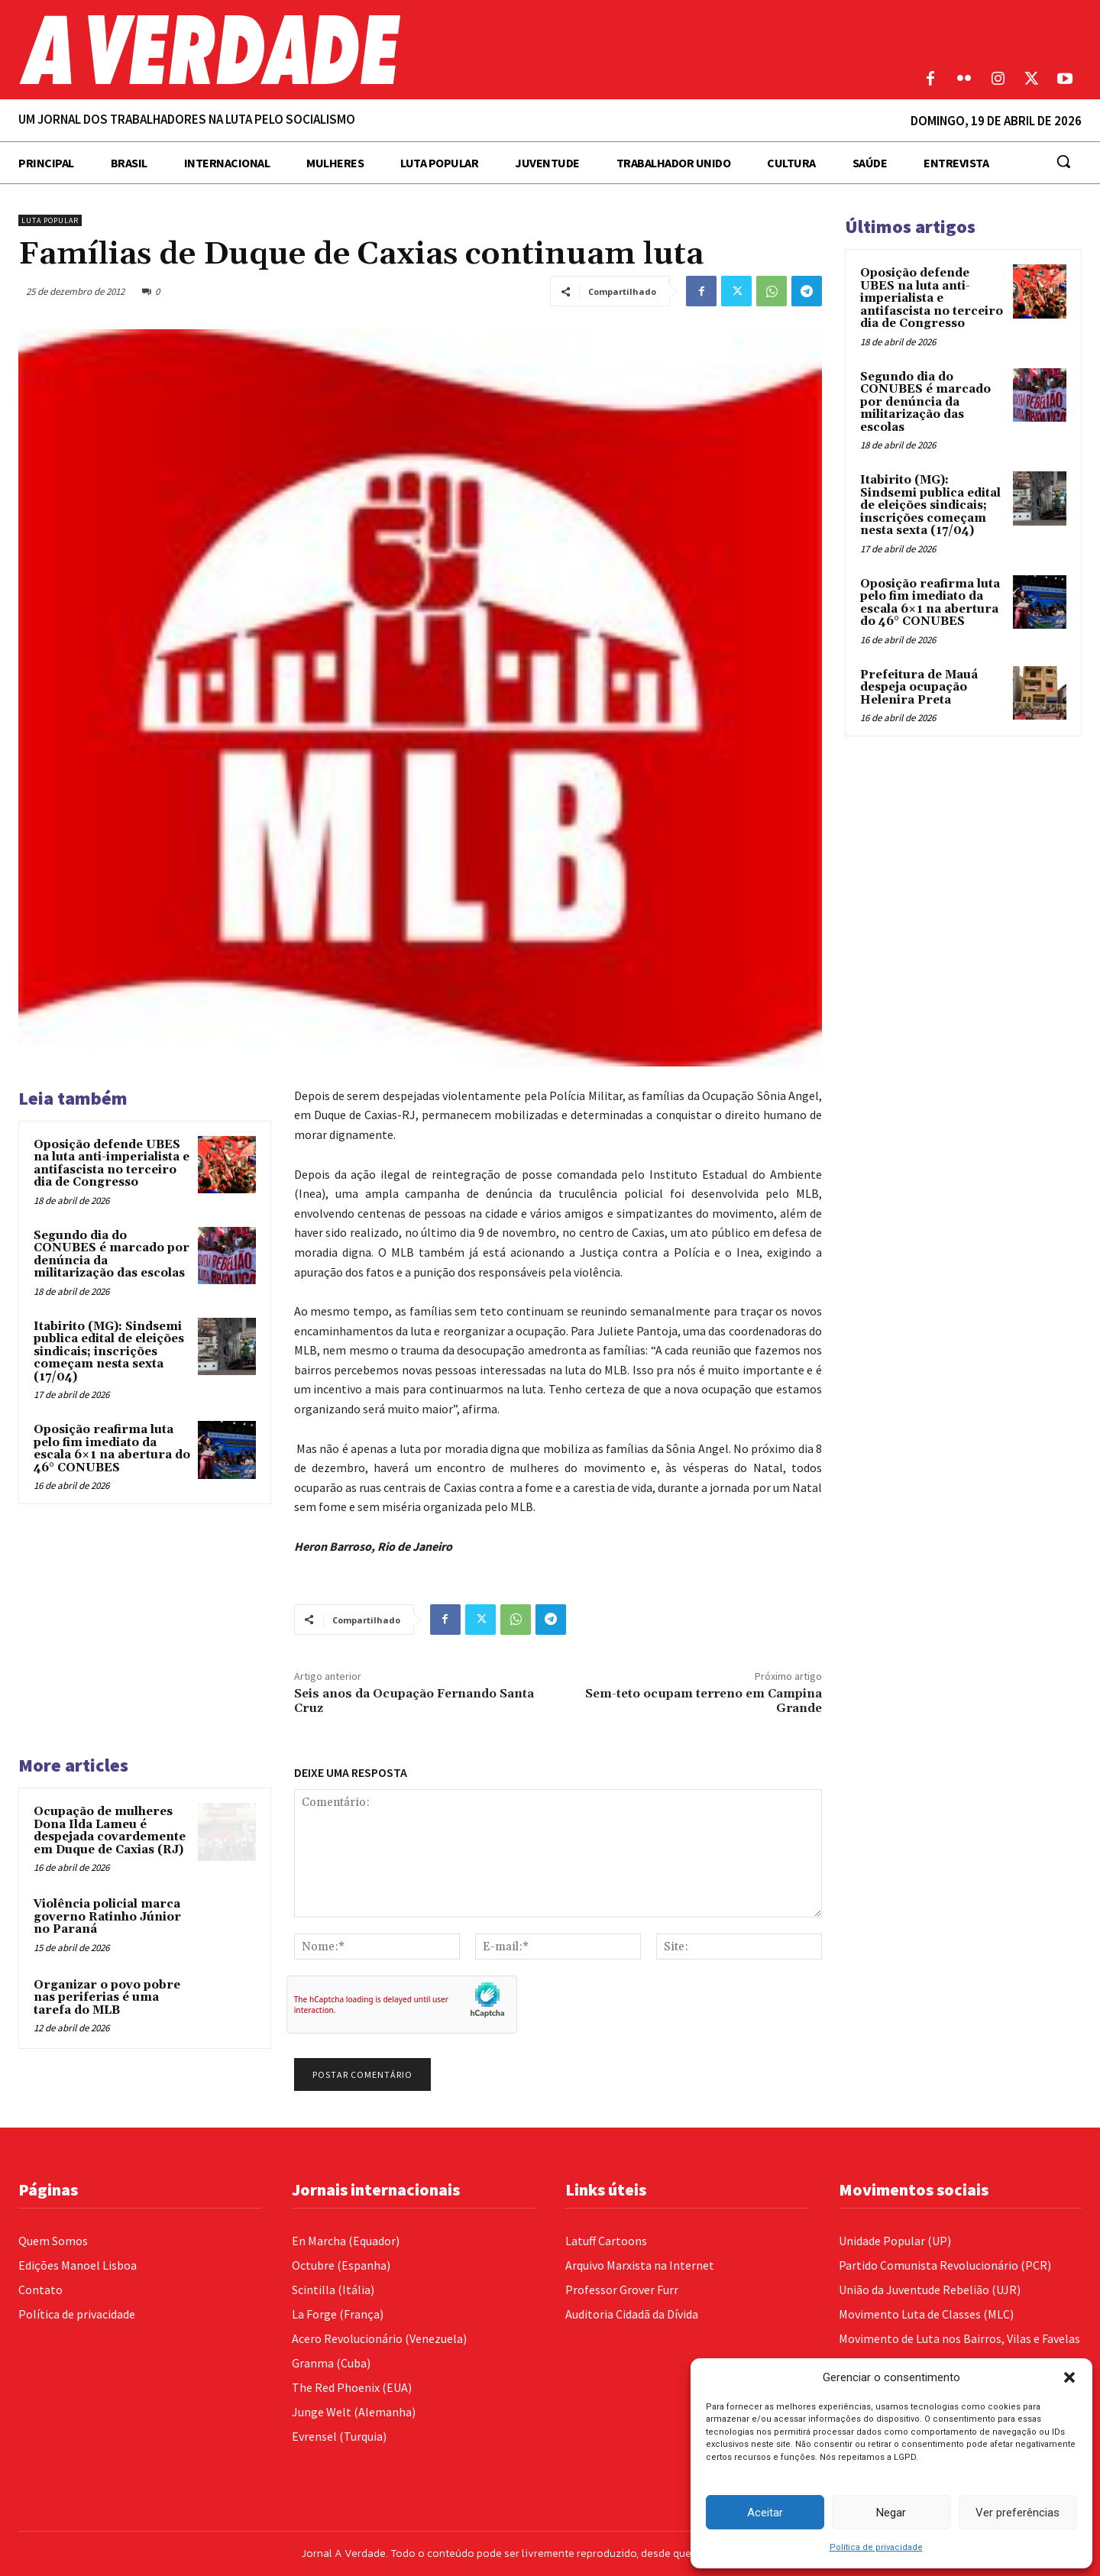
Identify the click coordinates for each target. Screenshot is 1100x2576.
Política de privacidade (876, 2547)
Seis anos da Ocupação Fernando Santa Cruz (414, 1701)
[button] (1069, 2377)
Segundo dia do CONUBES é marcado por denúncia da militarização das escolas (111, 1254)
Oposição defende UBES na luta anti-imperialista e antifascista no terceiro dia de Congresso (111, 1164)
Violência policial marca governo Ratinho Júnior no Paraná (107, 1917)
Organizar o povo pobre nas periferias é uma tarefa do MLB (107, 1998)
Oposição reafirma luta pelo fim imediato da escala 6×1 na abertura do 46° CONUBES (112, 1448)
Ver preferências (1017, 2512)
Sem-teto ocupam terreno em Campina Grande (703, 1701)
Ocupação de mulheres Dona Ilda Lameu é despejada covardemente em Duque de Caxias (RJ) (110, 1830)
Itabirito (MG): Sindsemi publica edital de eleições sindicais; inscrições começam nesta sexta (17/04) (109, 1351)
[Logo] (412, 49)
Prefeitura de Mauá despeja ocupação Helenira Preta (919, 687)
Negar (891, 2512)
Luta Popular (50, 220)
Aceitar (765, 2512)
